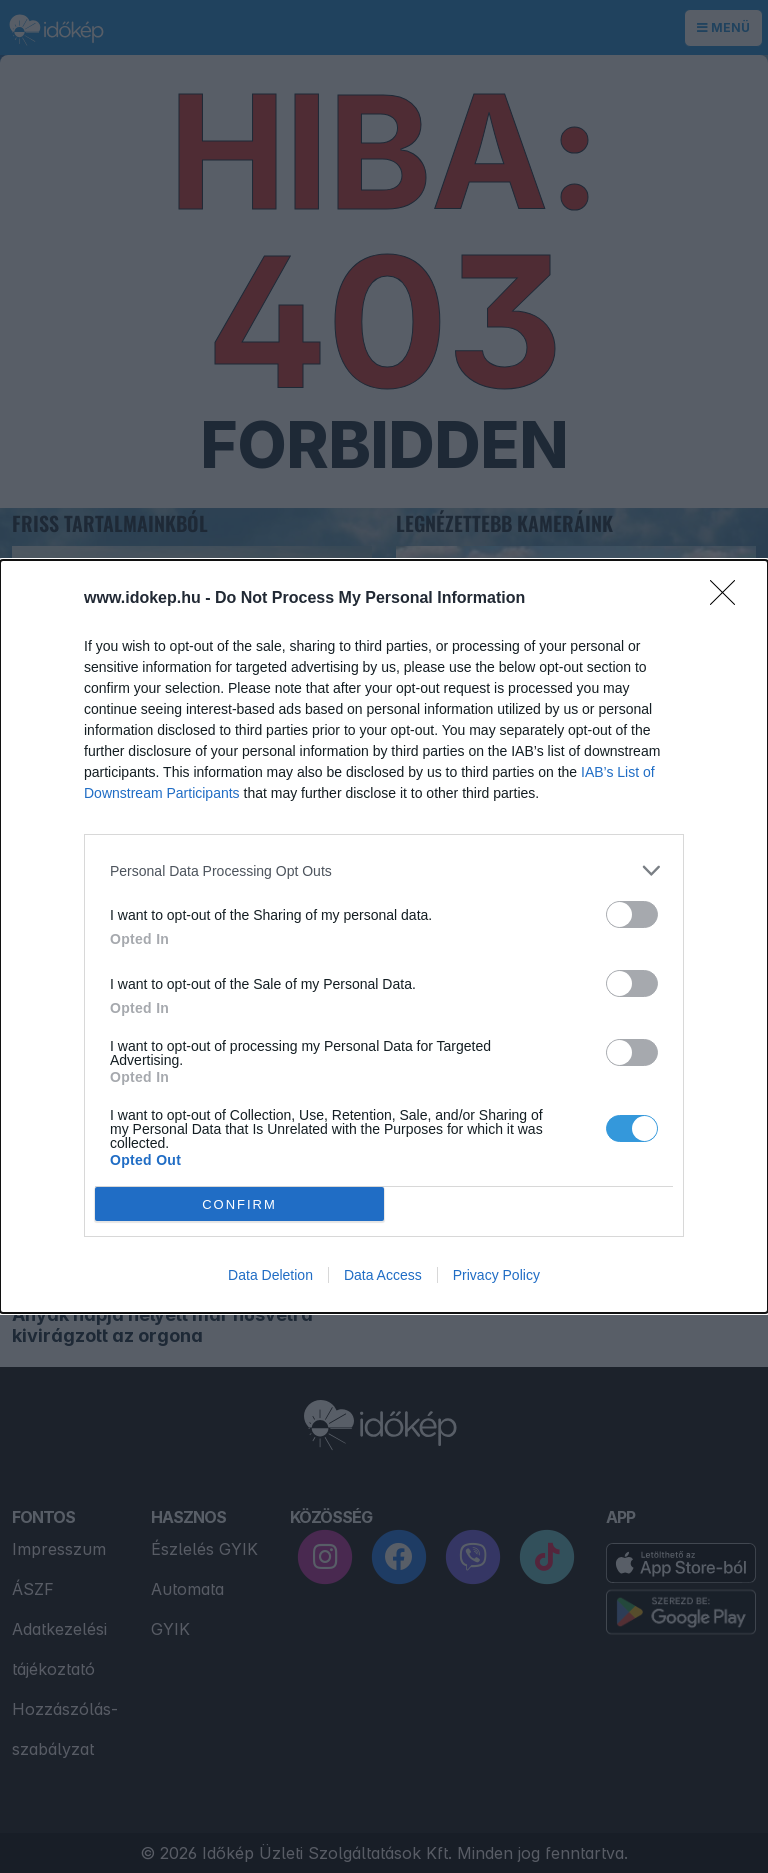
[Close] (729, 599)
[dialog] (384, 936)
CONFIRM (239, 1204)
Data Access (383, 1275)
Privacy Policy (496, 1275)
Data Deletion (270, 1275)
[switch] (632, 914)
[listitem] (384, 870)
